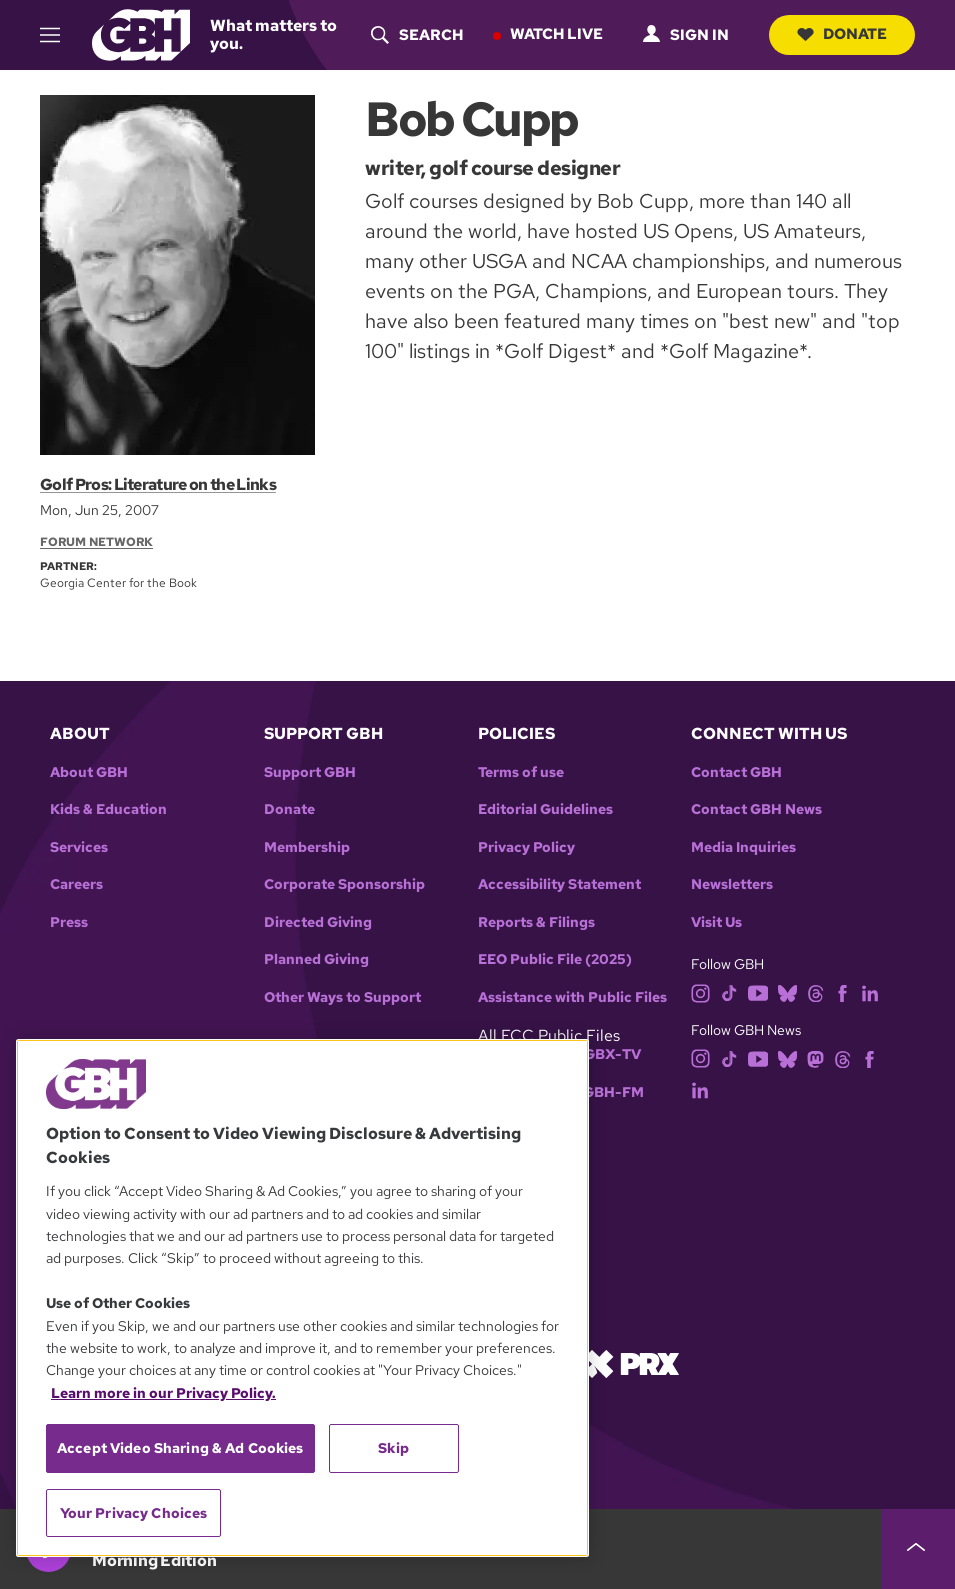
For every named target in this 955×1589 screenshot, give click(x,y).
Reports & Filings (536, 922)
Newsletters (732, 884)
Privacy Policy (526, 847)
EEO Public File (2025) (555, 959)
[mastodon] (815, 1057)
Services (79, 847)
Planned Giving (316, 959)
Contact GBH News (756, 809)
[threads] (815, 991)
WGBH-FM (606, 1092)
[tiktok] (729, 991)
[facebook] (842, 991)
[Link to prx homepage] (632, 1362)
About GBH (89, 772)
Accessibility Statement (559, 884)
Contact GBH (736, 772)
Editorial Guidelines (545, 809)
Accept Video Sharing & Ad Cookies (180, 1448)
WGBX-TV (605, 1054)
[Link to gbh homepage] (140, 33)
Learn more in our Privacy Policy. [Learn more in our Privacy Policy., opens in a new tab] (163, 1393)
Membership (307, 847)
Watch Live (551, 34)
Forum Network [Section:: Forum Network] (96, 542)
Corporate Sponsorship (344, 884)
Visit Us (716, 922)
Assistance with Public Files (572, 997)
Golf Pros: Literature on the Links (156, 484)
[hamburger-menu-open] (58, 35)
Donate (839, 34)
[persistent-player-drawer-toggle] (918, 1549)
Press (69, 922)
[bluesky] (787, 991)
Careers (76, 884)
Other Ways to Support (342, 997)
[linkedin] (870, 991)
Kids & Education (108, 809)
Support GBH (310, 772)
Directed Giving (318, 922)
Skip (393, 1448)
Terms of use (521, 772)
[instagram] (701, 991)
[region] (302, 1298)
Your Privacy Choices (134, 1513)
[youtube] (758, 991)
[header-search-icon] (412, 35)
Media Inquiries (743, 847)
